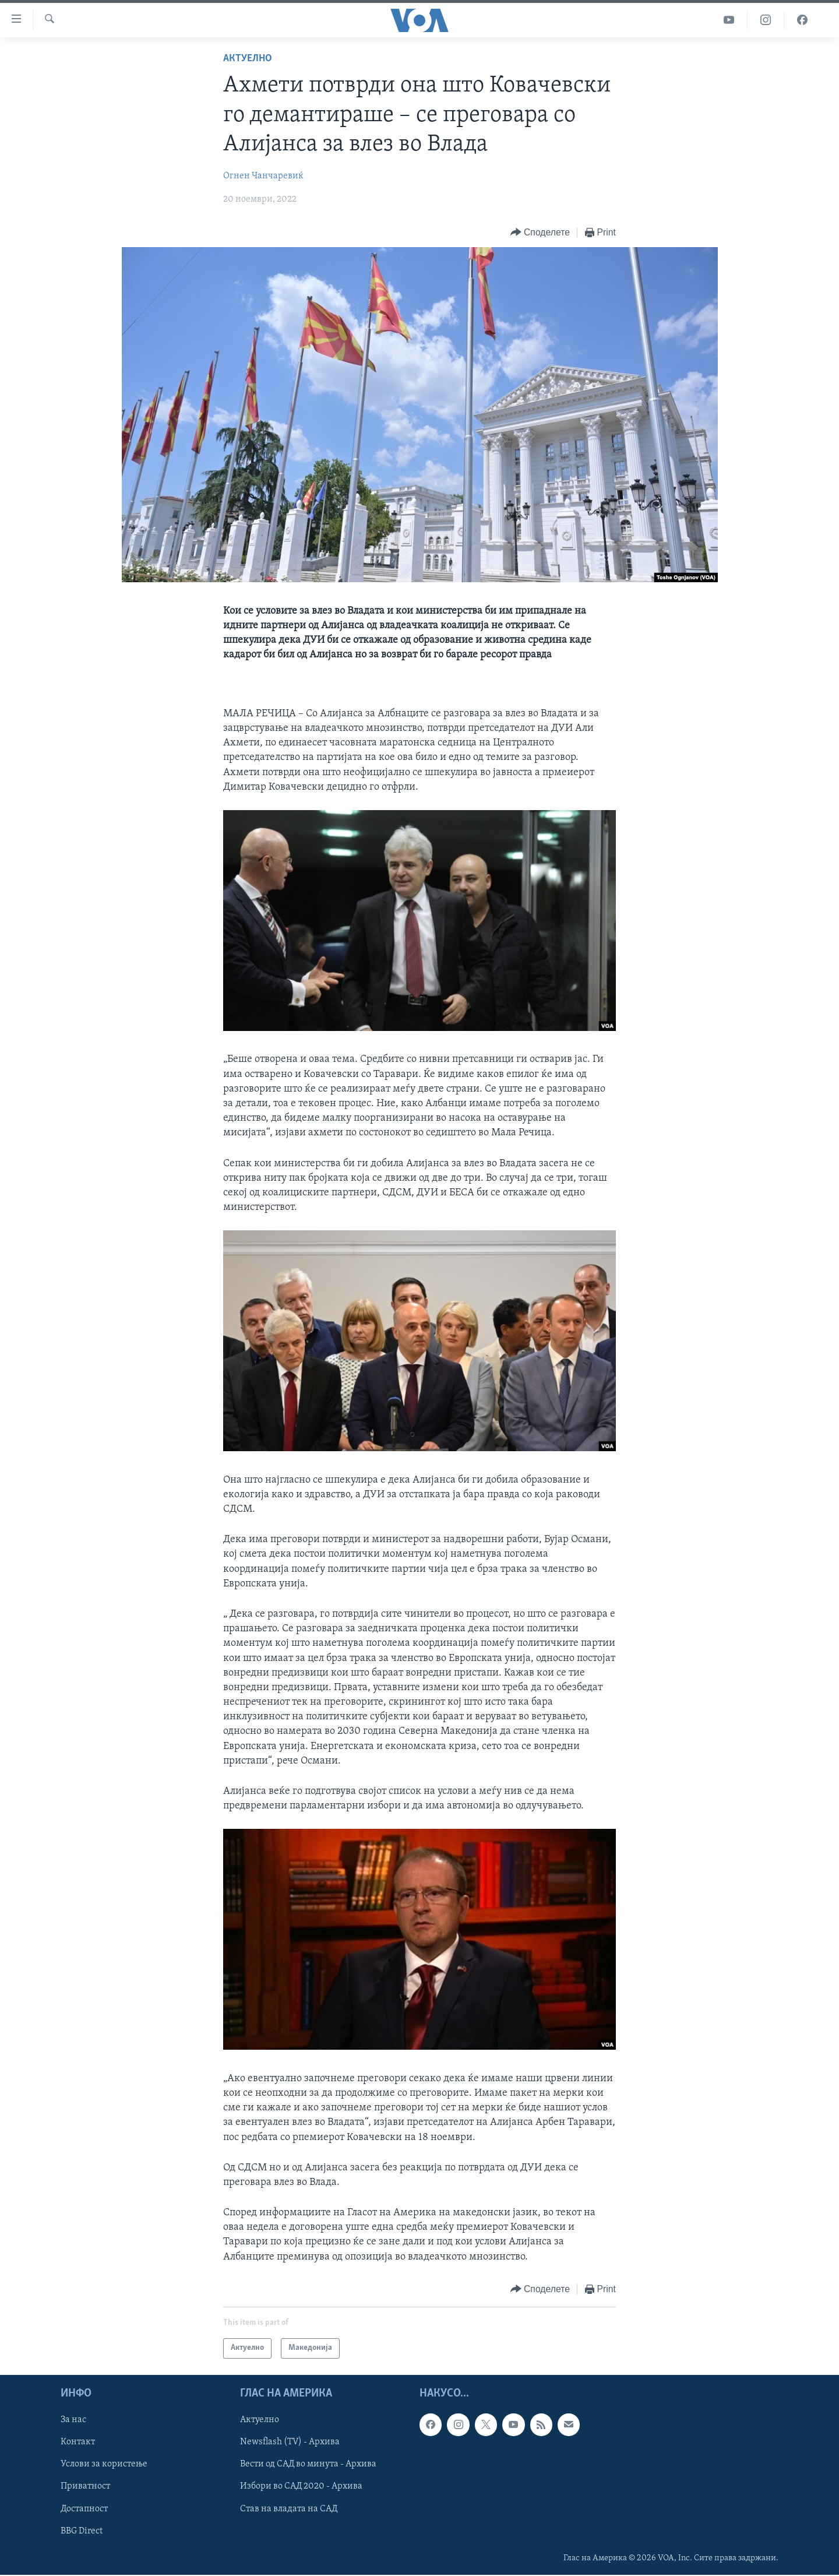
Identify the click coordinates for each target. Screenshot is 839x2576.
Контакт (78, 2442)
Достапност (84, 2508)
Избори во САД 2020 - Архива (301, 2486)
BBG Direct (82, 2531)
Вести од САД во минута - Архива (308, 2464)
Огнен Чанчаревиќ (263, 176)
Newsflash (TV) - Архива (290, 2442)
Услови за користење (104, 2464)
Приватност (85, 2486)
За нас (73, 2419)
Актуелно (247, 58)
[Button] (540, 233)
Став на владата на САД (288, 2508)
